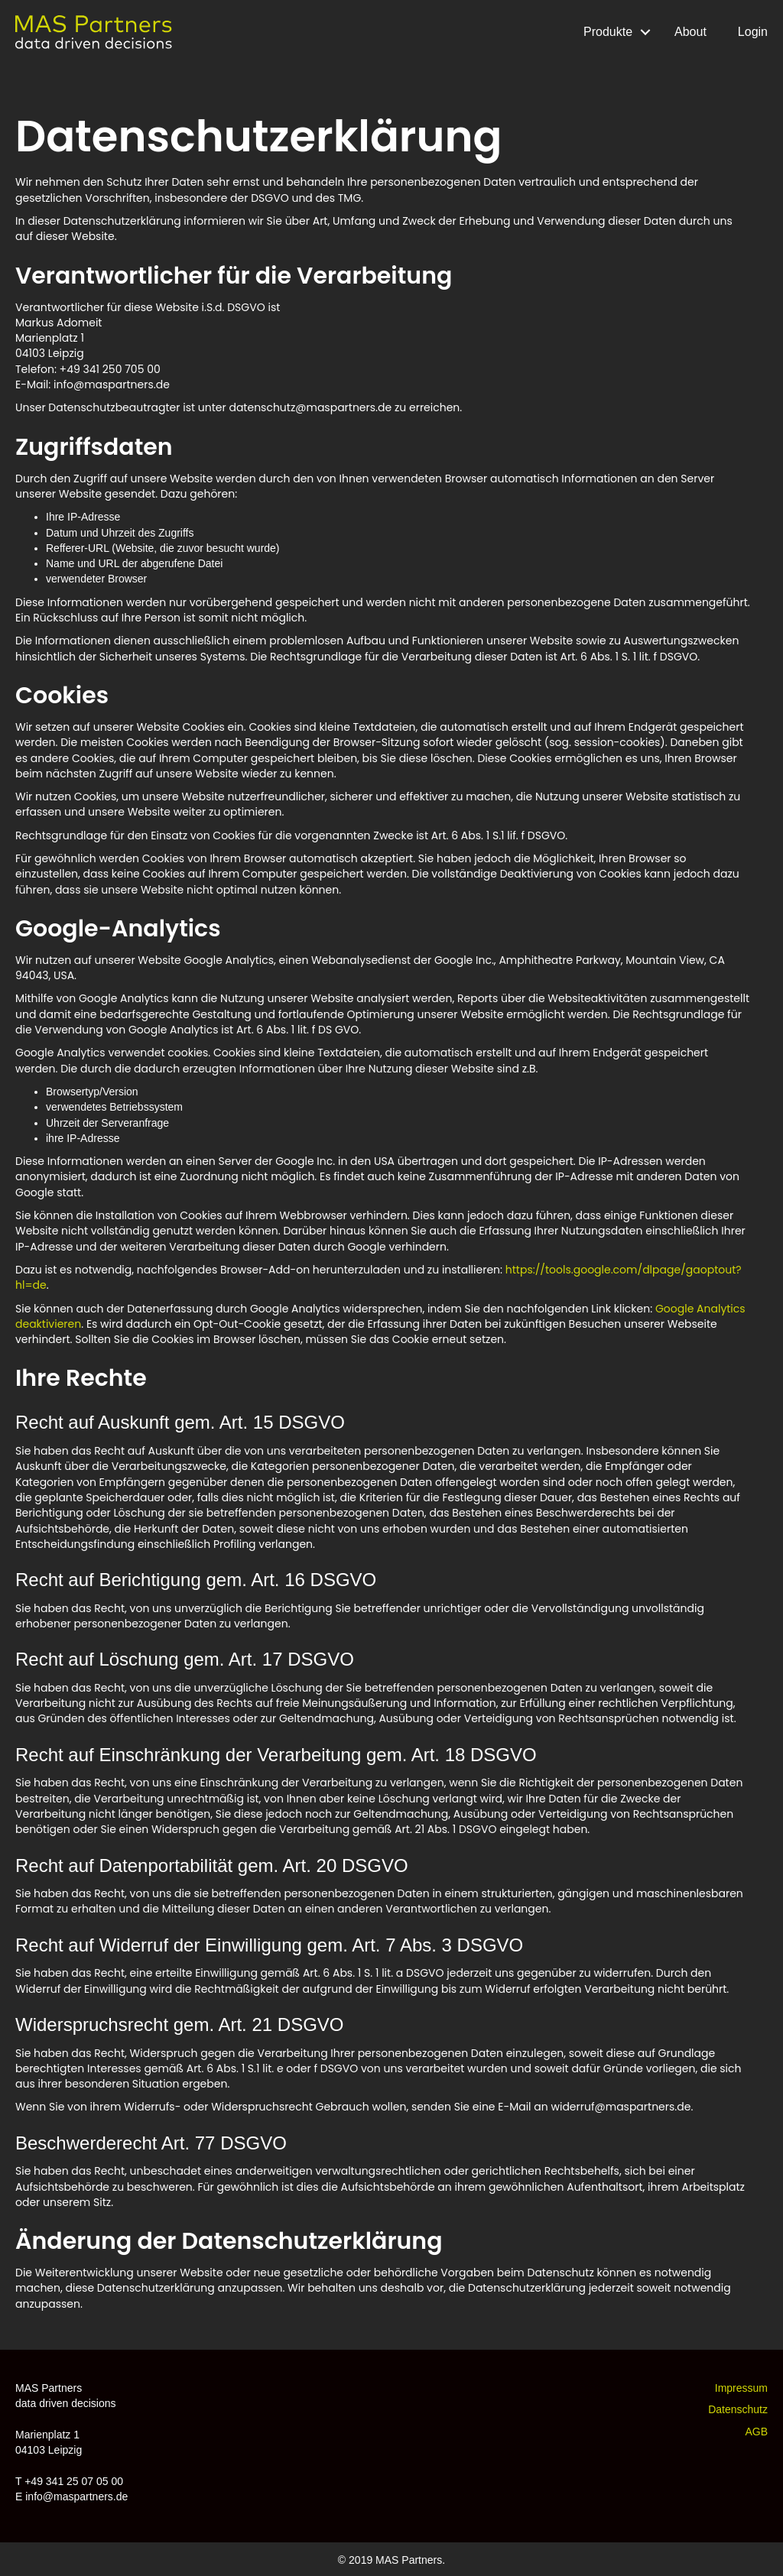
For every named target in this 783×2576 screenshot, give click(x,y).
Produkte (607, 31)
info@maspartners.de (76, 2496)
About (690, 31)
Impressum (741, 2388)
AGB (756, 2431)
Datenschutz (738, 2409)
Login (753, 31)
